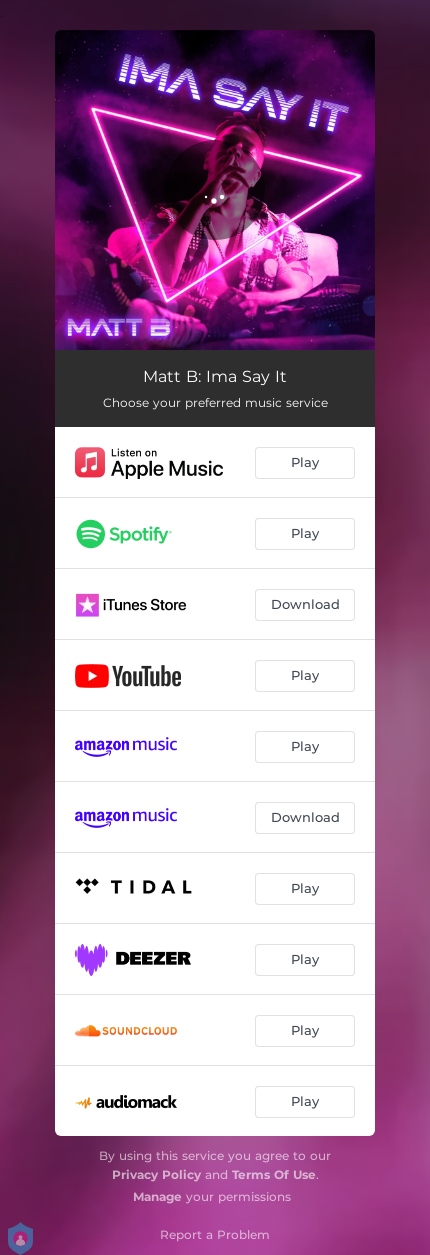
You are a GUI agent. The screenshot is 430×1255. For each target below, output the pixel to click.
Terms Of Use (274, 1174)
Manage (157, 1196)
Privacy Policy (156, 1174)
